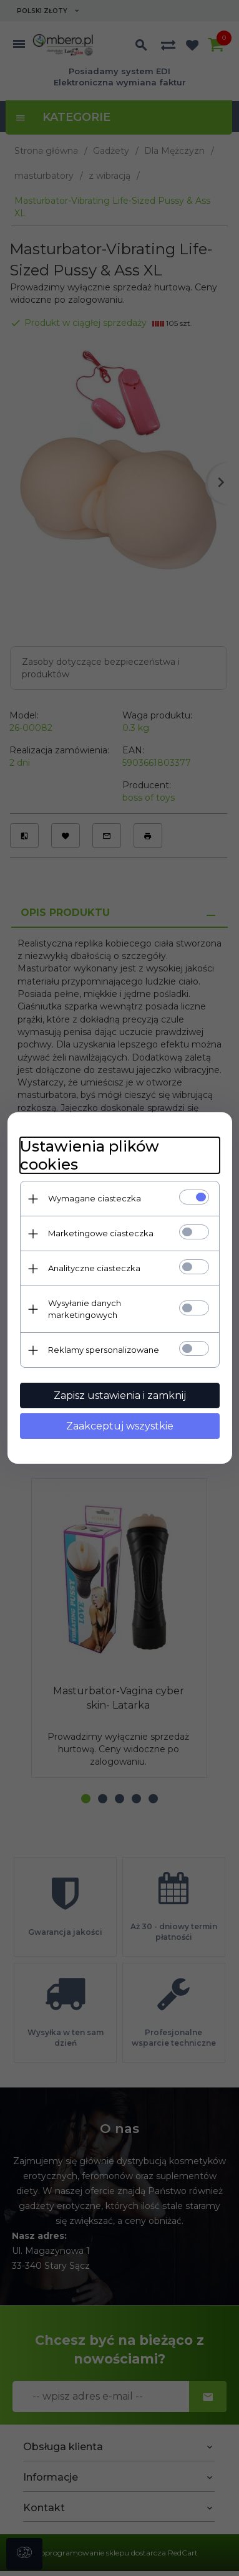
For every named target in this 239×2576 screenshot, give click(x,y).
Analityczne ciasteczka (94, 1268)
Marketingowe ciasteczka (101, 1233)
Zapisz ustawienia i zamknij (120, 1395)
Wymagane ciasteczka (94, 1198)
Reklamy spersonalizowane (103, 1350)
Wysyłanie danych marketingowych (84, 1309)
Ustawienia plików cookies (89, 1155)
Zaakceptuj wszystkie (119, 1426)
